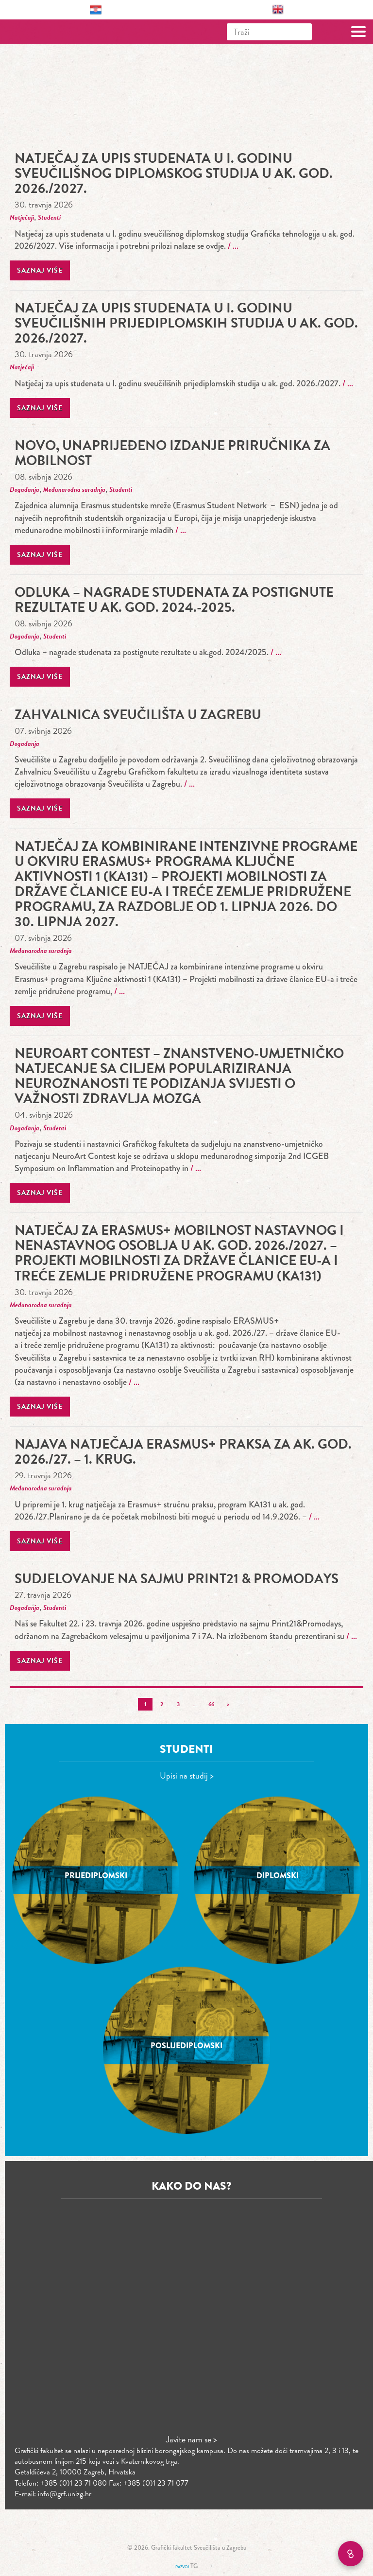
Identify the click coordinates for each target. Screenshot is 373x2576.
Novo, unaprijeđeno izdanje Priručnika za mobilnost (172, 452)
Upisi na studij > (187, 1775)
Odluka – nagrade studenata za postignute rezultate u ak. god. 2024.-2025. (174, 599)
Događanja (24, 489)
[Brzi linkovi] (350, 2553)
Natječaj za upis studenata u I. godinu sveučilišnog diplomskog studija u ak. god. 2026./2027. (174, 173)
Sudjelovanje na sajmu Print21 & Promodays (177, 1579)
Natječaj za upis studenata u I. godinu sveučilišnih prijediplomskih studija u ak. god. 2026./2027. (186, 323)
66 (211, 1704)
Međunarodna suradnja (74, 489)
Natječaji (22, 217)
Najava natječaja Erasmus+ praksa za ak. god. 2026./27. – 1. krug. (183, 1451)
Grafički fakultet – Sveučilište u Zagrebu (50, 31)
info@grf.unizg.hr (64, 2494)
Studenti (49, 217)
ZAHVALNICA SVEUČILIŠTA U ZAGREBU (138, 715)
